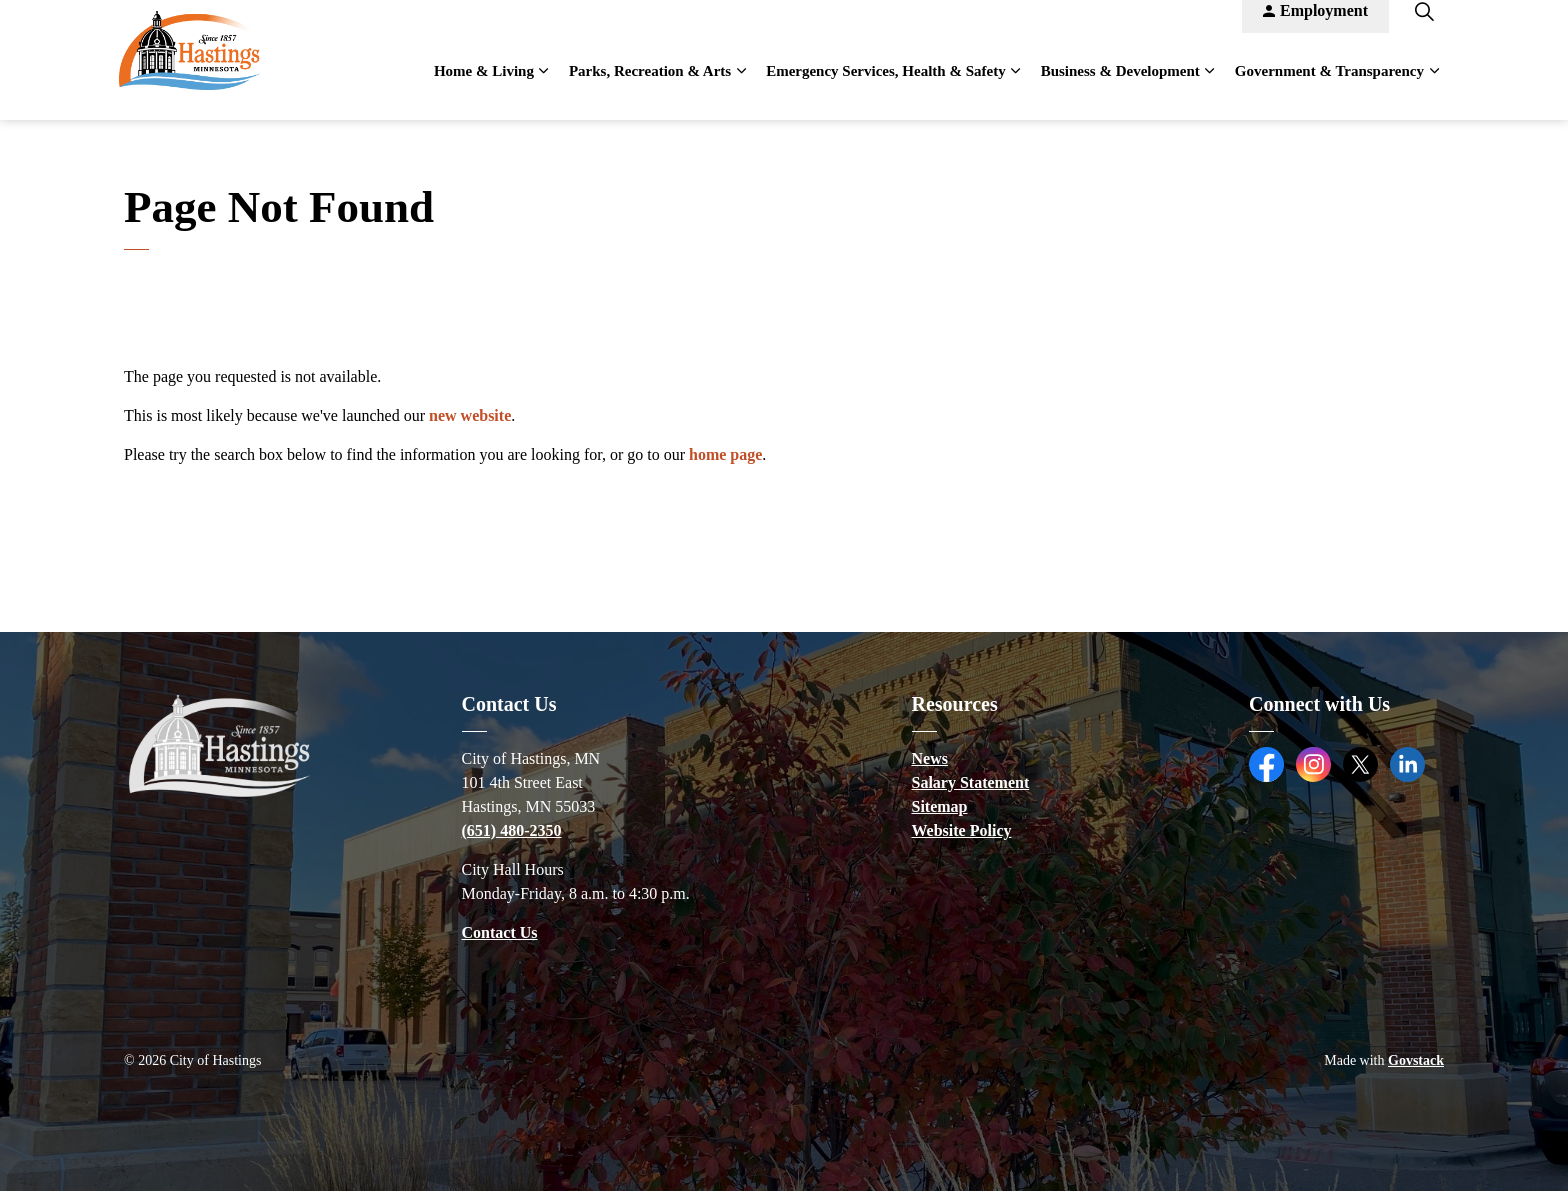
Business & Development (1120, 90)
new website (470, 415)
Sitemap (940, 806)
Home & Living (484, 90)
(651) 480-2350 (512, 830)
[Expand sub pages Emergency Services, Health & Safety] (1016, 90)
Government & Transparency (1329, 90)
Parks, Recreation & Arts (650, 90)
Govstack (1416, 1060)
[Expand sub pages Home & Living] (544, 90)
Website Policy (962, 830)
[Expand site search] (1424, 30)
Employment (1315, 30)
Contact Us (500, 932)
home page (725, 454)
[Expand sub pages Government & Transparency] (1434, 90)
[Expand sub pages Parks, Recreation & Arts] (741, 90)
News (930, 758)
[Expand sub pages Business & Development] (1210, 90)
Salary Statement (971, 782)
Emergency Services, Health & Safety (886, 90)
